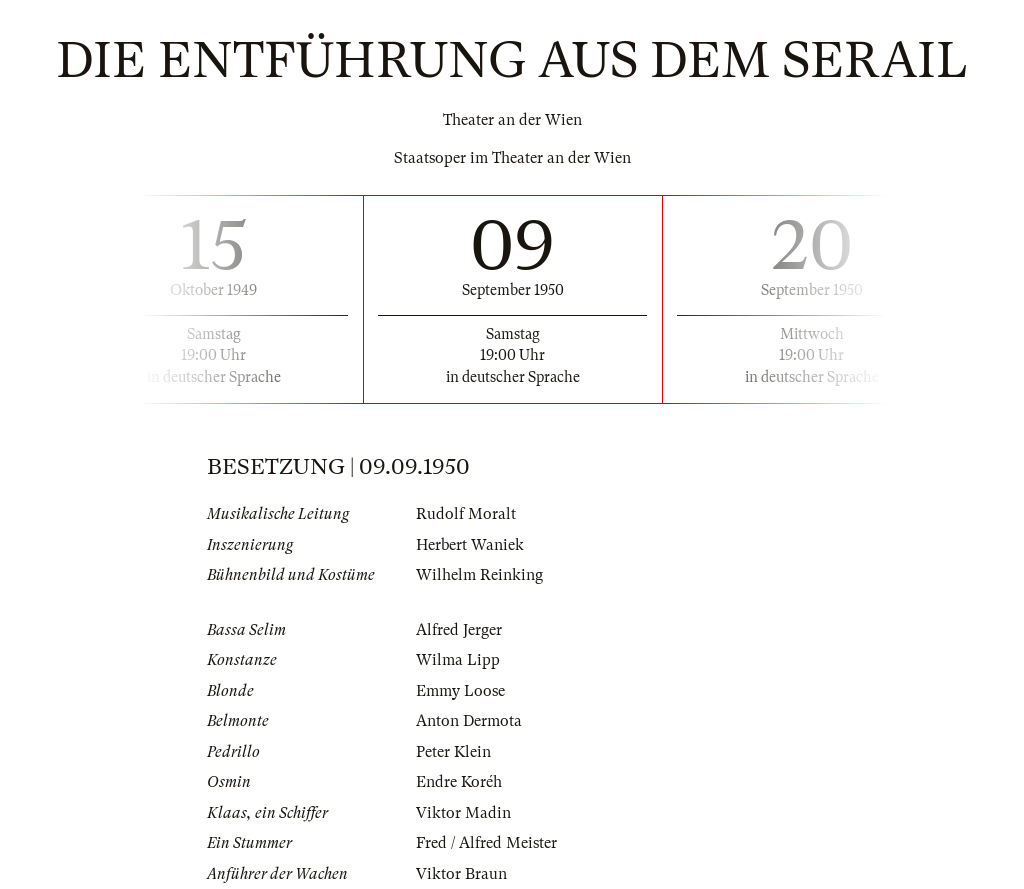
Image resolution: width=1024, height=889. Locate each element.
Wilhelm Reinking (479, 575)
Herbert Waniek (470, 545)
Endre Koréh (459, 782)
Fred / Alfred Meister (486, 843)
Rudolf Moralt (466, 514)
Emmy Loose (460, 691)
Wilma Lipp (458, 660)
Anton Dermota (469, 721)
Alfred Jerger (459, 630)
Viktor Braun (461, 874)
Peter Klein (453, 752)
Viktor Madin (463, 813)
